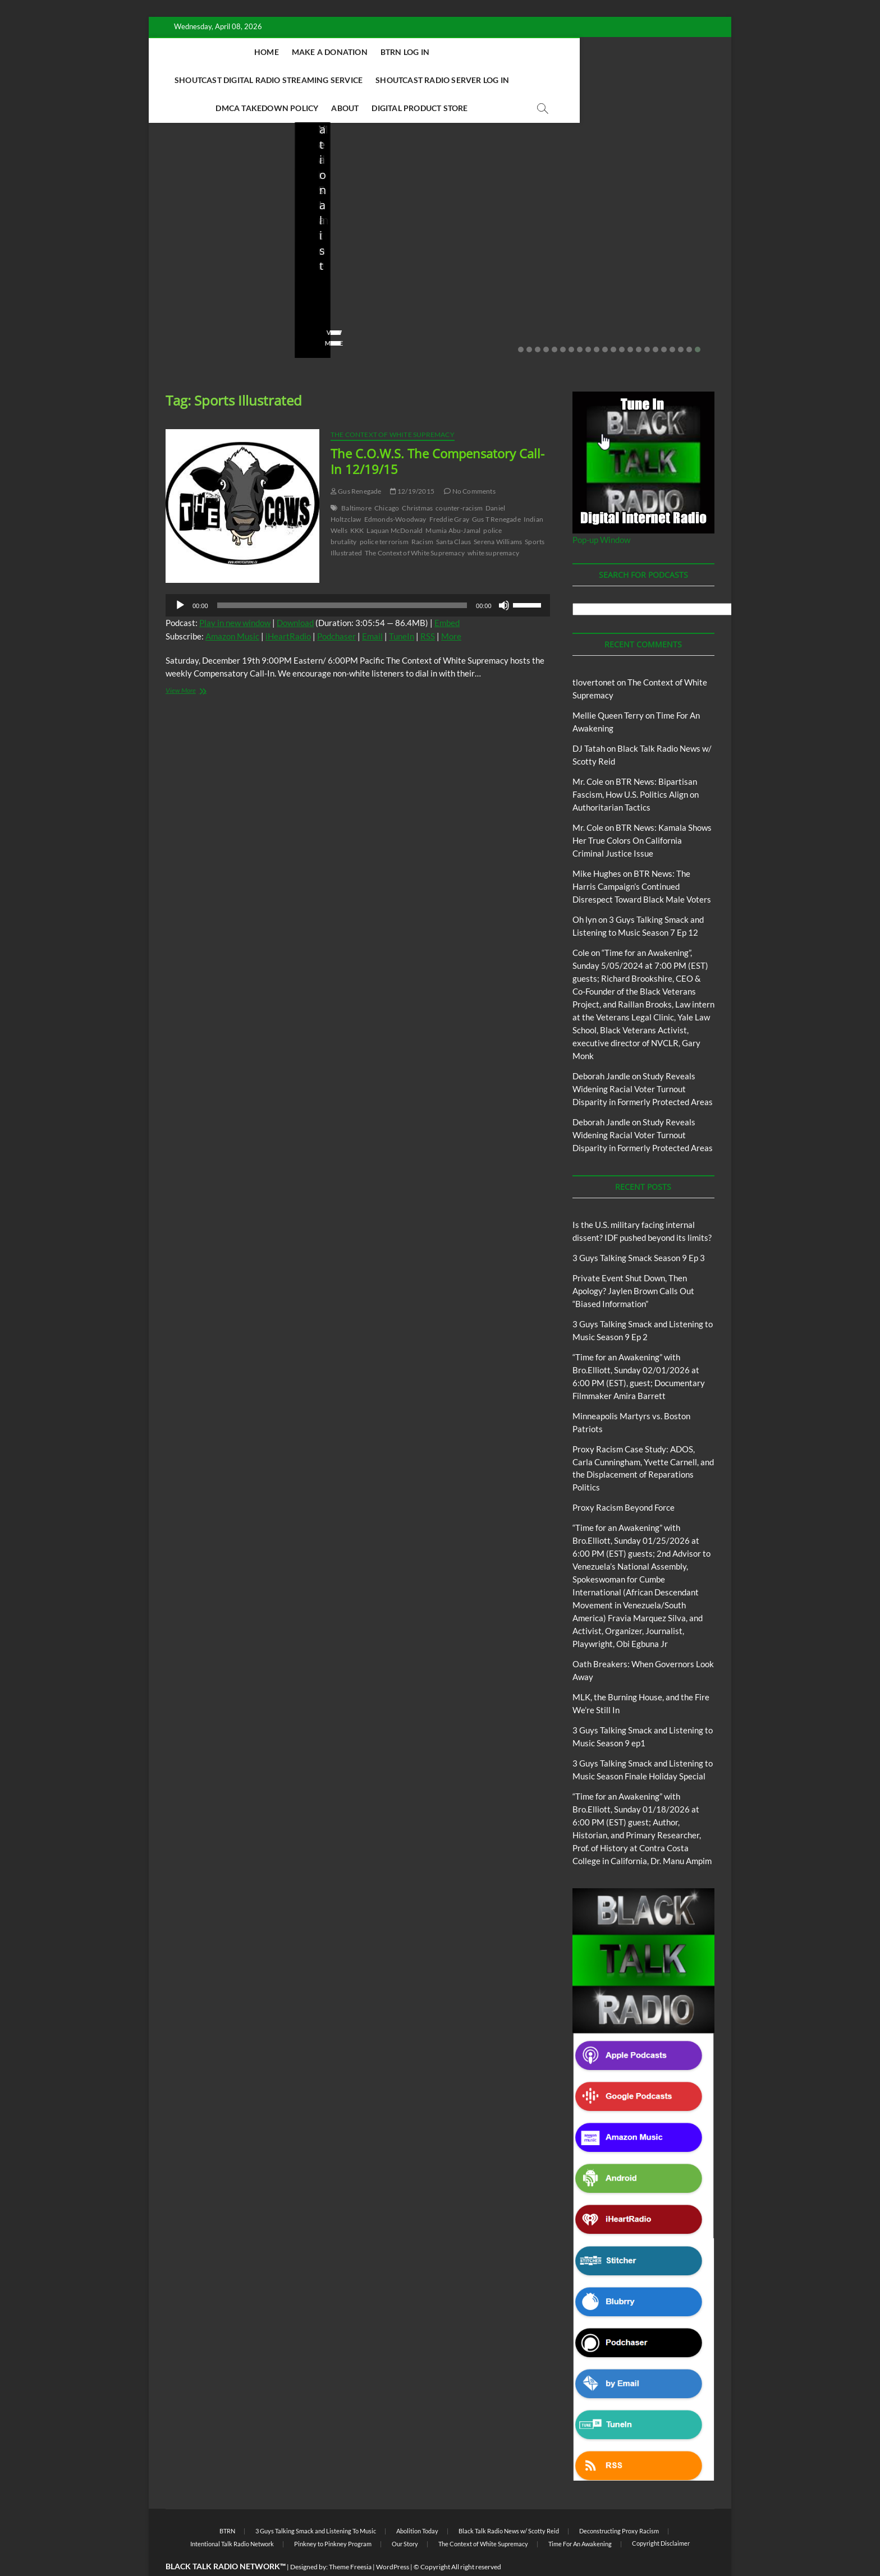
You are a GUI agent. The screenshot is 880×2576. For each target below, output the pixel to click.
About (494, 80)
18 (664, 322)
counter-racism (459, 480)
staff (173, 283)
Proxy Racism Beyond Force (623, 1480)
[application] (358, 578)
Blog (188, 204)
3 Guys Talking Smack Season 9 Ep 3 (638, 1230)
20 (681, 322)
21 (689, 322)
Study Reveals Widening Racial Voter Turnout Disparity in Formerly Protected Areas (642, 1061)
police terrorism (384, 514)
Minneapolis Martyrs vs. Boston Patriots (650, 260)
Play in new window (235, 595)
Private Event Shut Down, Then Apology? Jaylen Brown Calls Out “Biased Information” (364, 245)
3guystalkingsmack (489, 283)
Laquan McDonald (394, 503)
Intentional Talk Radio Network (232, 2516)
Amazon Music (232, 609)
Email (372, 609)
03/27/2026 (216, 283)
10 (596, 322)
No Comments (188, 298)
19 (672, 322)
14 (630, 322)
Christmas (417, 480)
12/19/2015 (412, 463)
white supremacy (493, 525)
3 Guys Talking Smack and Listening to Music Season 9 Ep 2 (510, 252)
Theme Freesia (350, 2539)
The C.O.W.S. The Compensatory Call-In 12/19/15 (437, 433)
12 (613, 322)
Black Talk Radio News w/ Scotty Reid (509, 2503)
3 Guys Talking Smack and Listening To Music (496, 215)
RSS (427, 609)
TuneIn (401, 609)
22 (697, 322)
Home (242, 52)
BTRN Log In (380, 52)
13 (622, 322)
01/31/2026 (652, 283)
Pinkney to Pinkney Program (333, 2516)
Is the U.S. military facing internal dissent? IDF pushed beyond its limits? (220, 245)
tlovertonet (593, 655)
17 (655, 322)
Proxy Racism (661, 235)
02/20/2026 (361, 283)
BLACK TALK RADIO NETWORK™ (226, 2538)
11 (605, 322)
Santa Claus (453, 514)
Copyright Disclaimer (661, 2515)
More (451, 609)
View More (183, 315)
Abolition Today (417, 2503)
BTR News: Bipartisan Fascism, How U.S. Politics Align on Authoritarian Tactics (635, 767)
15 (638, 322)
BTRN (355, 204)
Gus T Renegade (496, 491)
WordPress (392, 2539)
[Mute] (504, 577)
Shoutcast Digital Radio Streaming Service (512, 52)
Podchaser (336, 609)
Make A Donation (305, 52)
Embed (447, 595)
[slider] (342, 578)
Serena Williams (498, 514)
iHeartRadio (288, 609)
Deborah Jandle (601, 1048)
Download (295, 595)
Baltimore (356, 480)
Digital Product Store (569, 80)
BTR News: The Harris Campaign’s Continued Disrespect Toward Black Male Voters (641, 859)
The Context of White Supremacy (393, 407)
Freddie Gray (449, 491)
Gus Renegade (356, 463)
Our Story (405, 2516)
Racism (422, 514)
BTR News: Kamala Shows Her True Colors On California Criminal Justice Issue (642, 813)
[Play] (180, 577)
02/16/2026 (473, 298)
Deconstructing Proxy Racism (619, 2503)
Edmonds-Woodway (395, 491)
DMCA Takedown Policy (416, 80)
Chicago (386, 480)
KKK (357, 503)
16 (647, 322)
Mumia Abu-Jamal (452, 503)
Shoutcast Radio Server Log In (285, 80)
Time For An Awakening (580, 2516)
